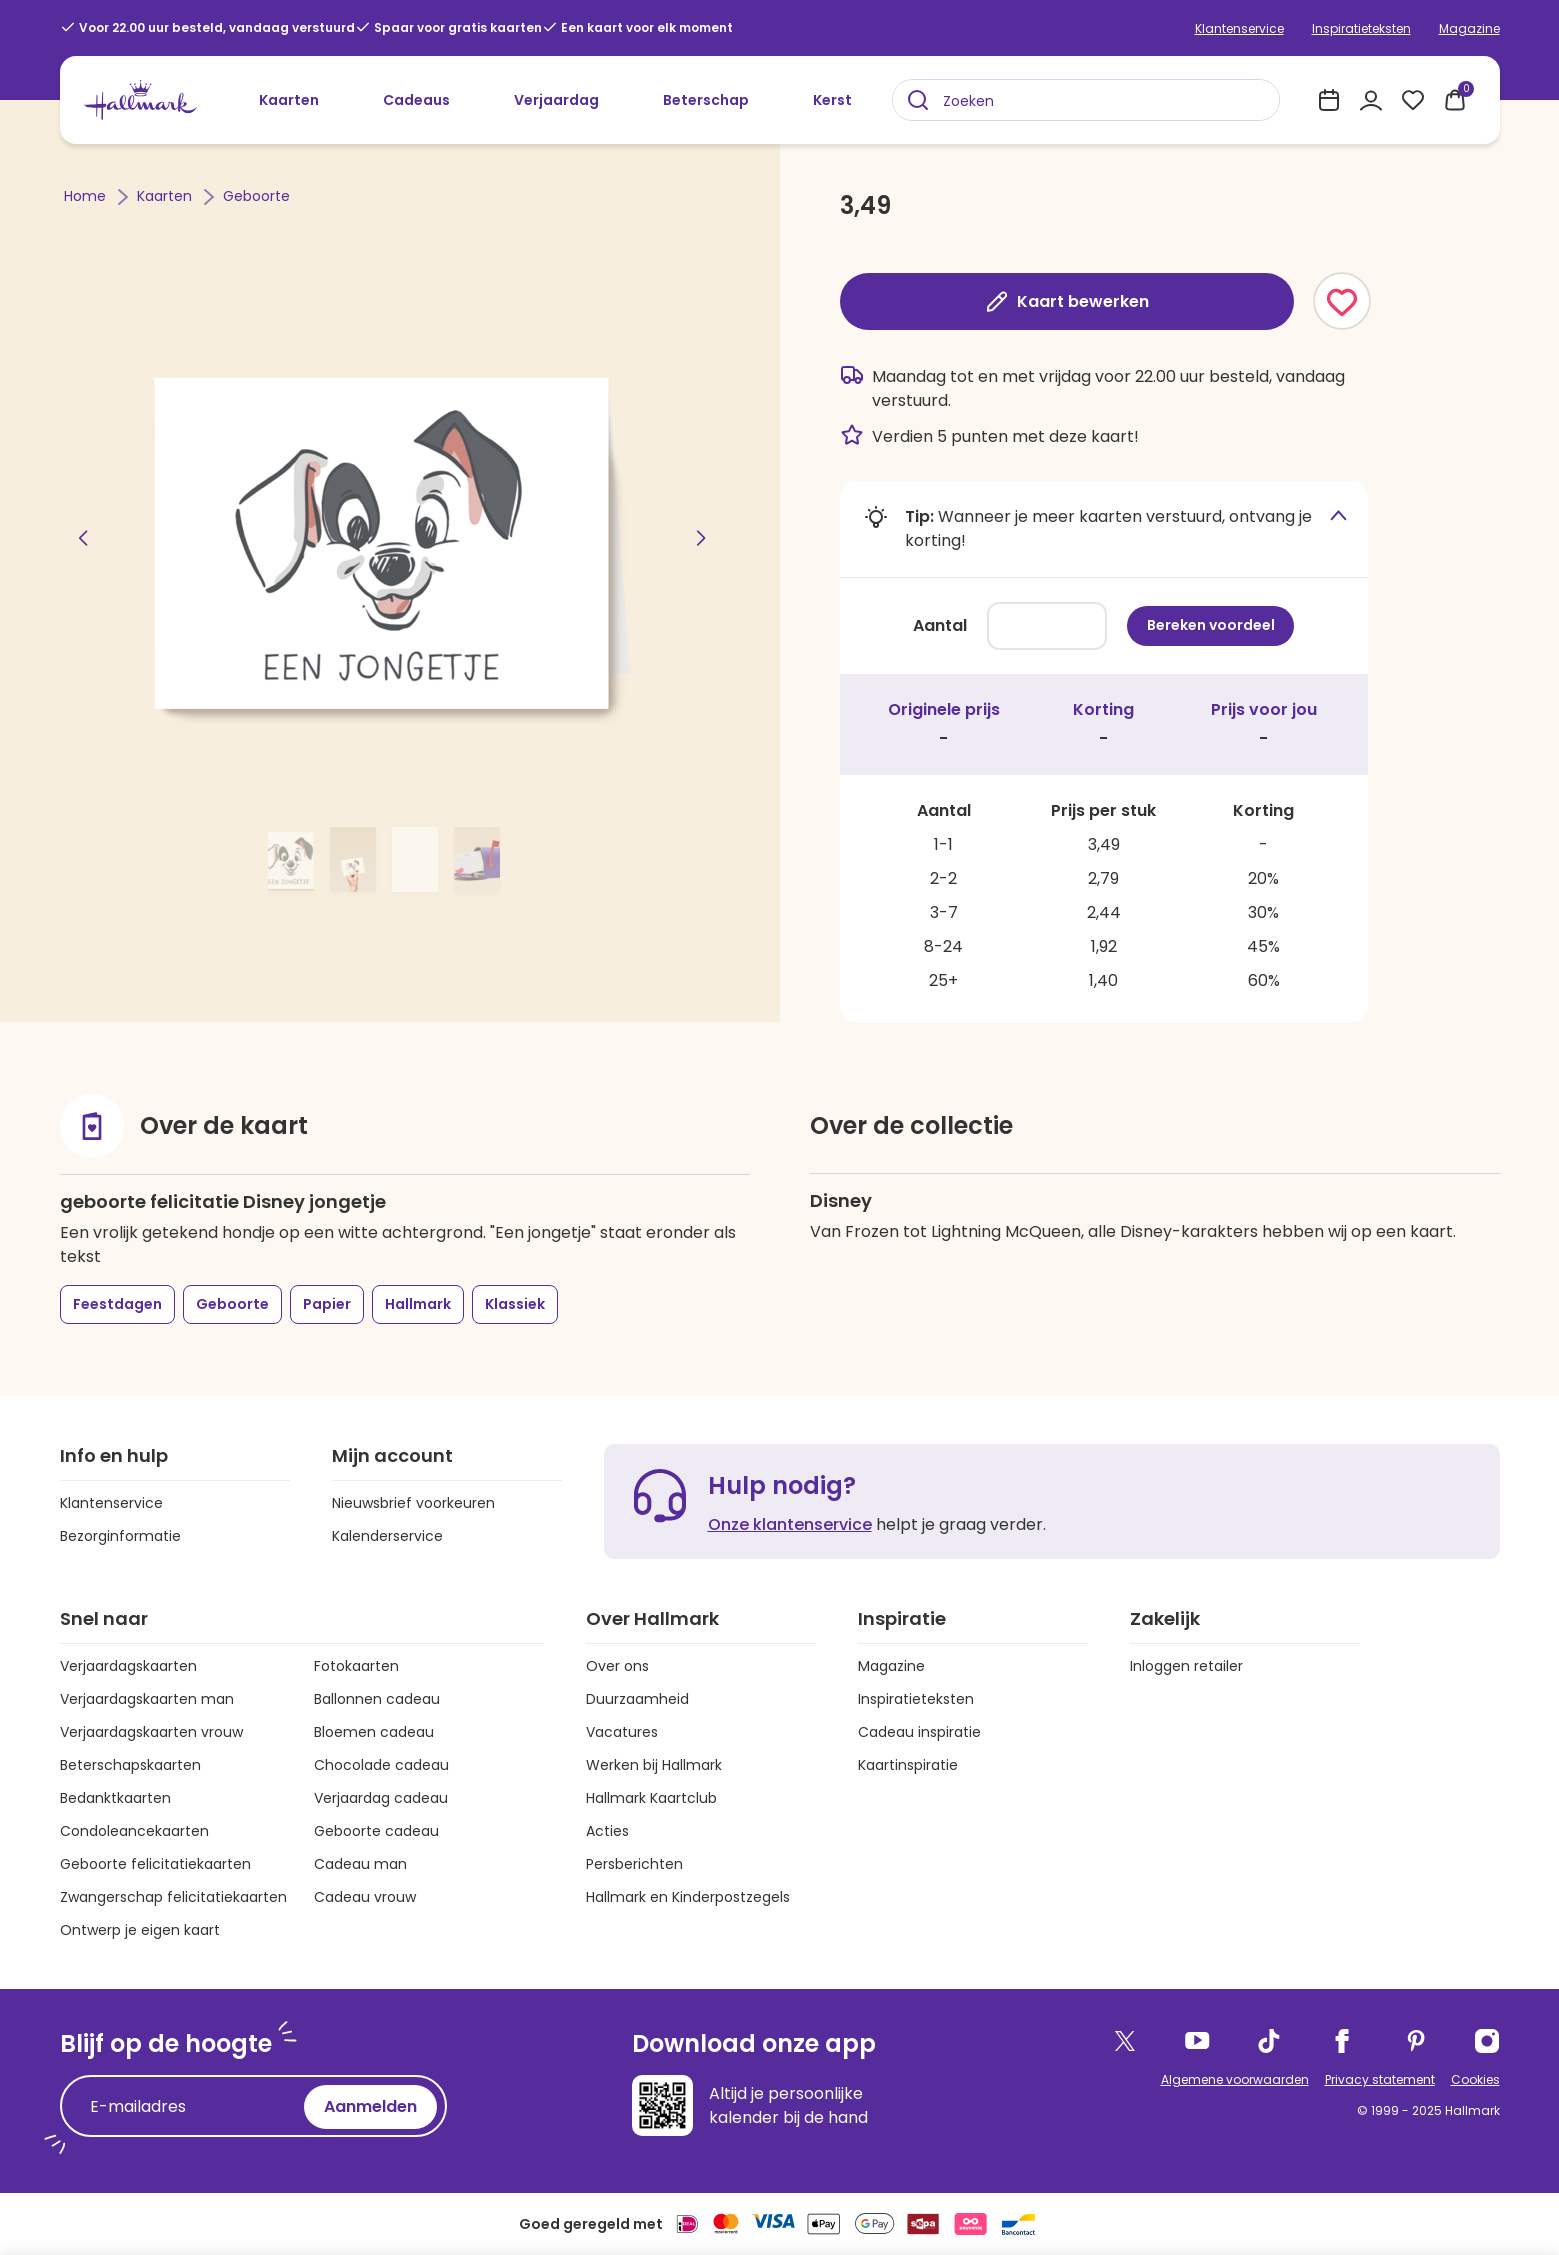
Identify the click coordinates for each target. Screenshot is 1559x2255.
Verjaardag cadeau (381, 1798)
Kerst (832, 100)
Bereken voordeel (1211, 625)
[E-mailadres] (187, 2107)
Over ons (617, 1666)
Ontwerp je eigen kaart (140, 1930)
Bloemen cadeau (374, 1732)
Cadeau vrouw (365, 1897)
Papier (327, 1304)
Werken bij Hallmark (654, 1765)
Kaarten (289, 100)
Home (87, 196)
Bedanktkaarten (115, 1798)
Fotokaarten (356, 1666)
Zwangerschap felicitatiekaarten (173, 1897)
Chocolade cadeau (381, 1765)
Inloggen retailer (1186, 1666)
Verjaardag (556, 100)
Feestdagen (117, 1304)
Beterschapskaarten (130, 1765)
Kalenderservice (387, 1536)
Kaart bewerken (1067, 301)
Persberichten (634, 1864)
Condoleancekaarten (134, 1831)
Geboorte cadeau (376, 1831)
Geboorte (256, 196)
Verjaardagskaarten (128, 1666)
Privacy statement (1380, 2079)
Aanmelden (370, 2106)
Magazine (1469, 28)
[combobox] (1086, 100)
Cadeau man (360, 1864)
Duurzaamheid (637, 1699)
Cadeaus (416, 100)
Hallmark (418, 1304)
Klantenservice (1239, 28)
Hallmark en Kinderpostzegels (688, 1897)
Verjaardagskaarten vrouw (151, 1732)
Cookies (1475, 2079)
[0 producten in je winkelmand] (1455, 100)
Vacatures (622, 1732)
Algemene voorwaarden (1235, 2079)
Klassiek (515, 1304)
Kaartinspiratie (908, 1765)
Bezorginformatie (120, 1536)
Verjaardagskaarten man (147, 1699)
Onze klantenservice (790, 1524)
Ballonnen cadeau (377, 1699)
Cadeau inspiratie (919, 1732)
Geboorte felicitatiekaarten (155, 1864)
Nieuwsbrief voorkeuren (413, 1503)
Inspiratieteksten (1361, 28)
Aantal (940, 625)
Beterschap (706, 100)
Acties (607, 1831)
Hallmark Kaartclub (651, 1798)
